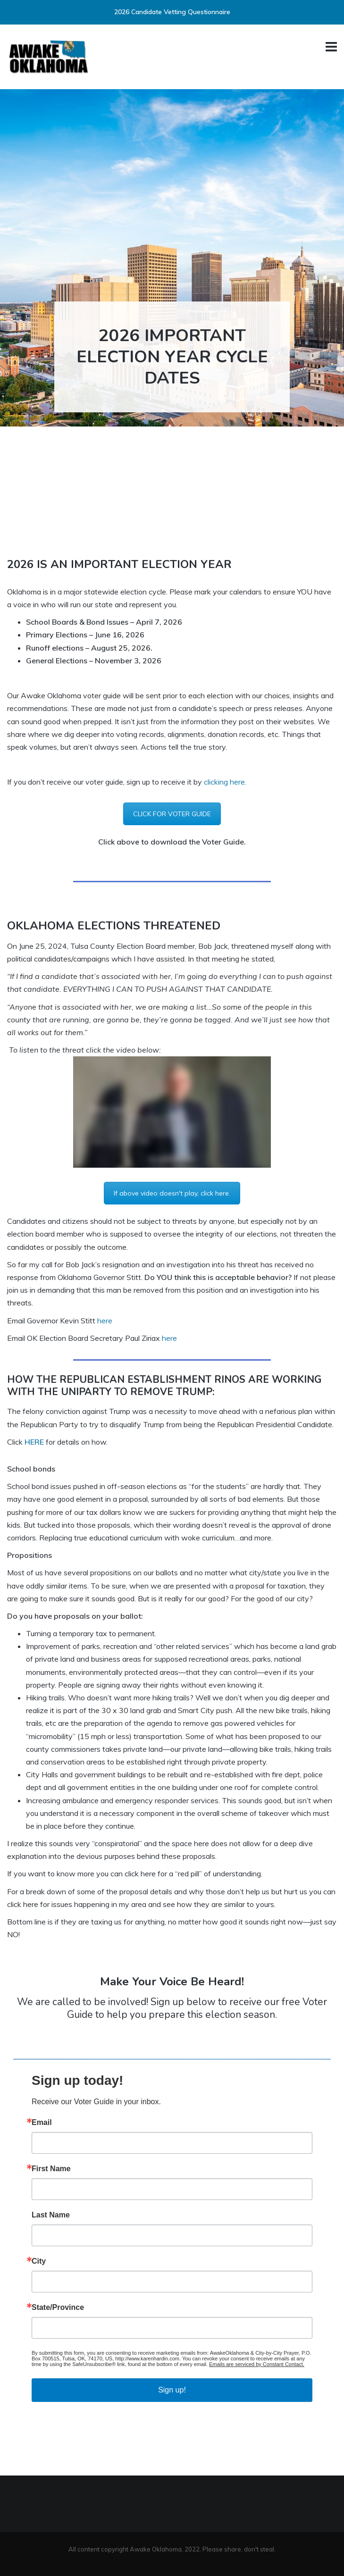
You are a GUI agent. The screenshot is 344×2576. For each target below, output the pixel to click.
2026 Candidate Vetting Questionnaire (172, 12)
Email (42, 2122)
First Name (51, 2169)
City (39, 2261)
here (104, 1320)
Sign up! (172, 2390)
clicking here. (225, 781)
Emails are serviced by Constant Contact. (256, 2364)
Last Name (51, 2215)
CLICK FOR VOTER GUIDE (172, 814)
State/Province (58, 2307)
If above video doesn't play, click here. (172, 1193)
